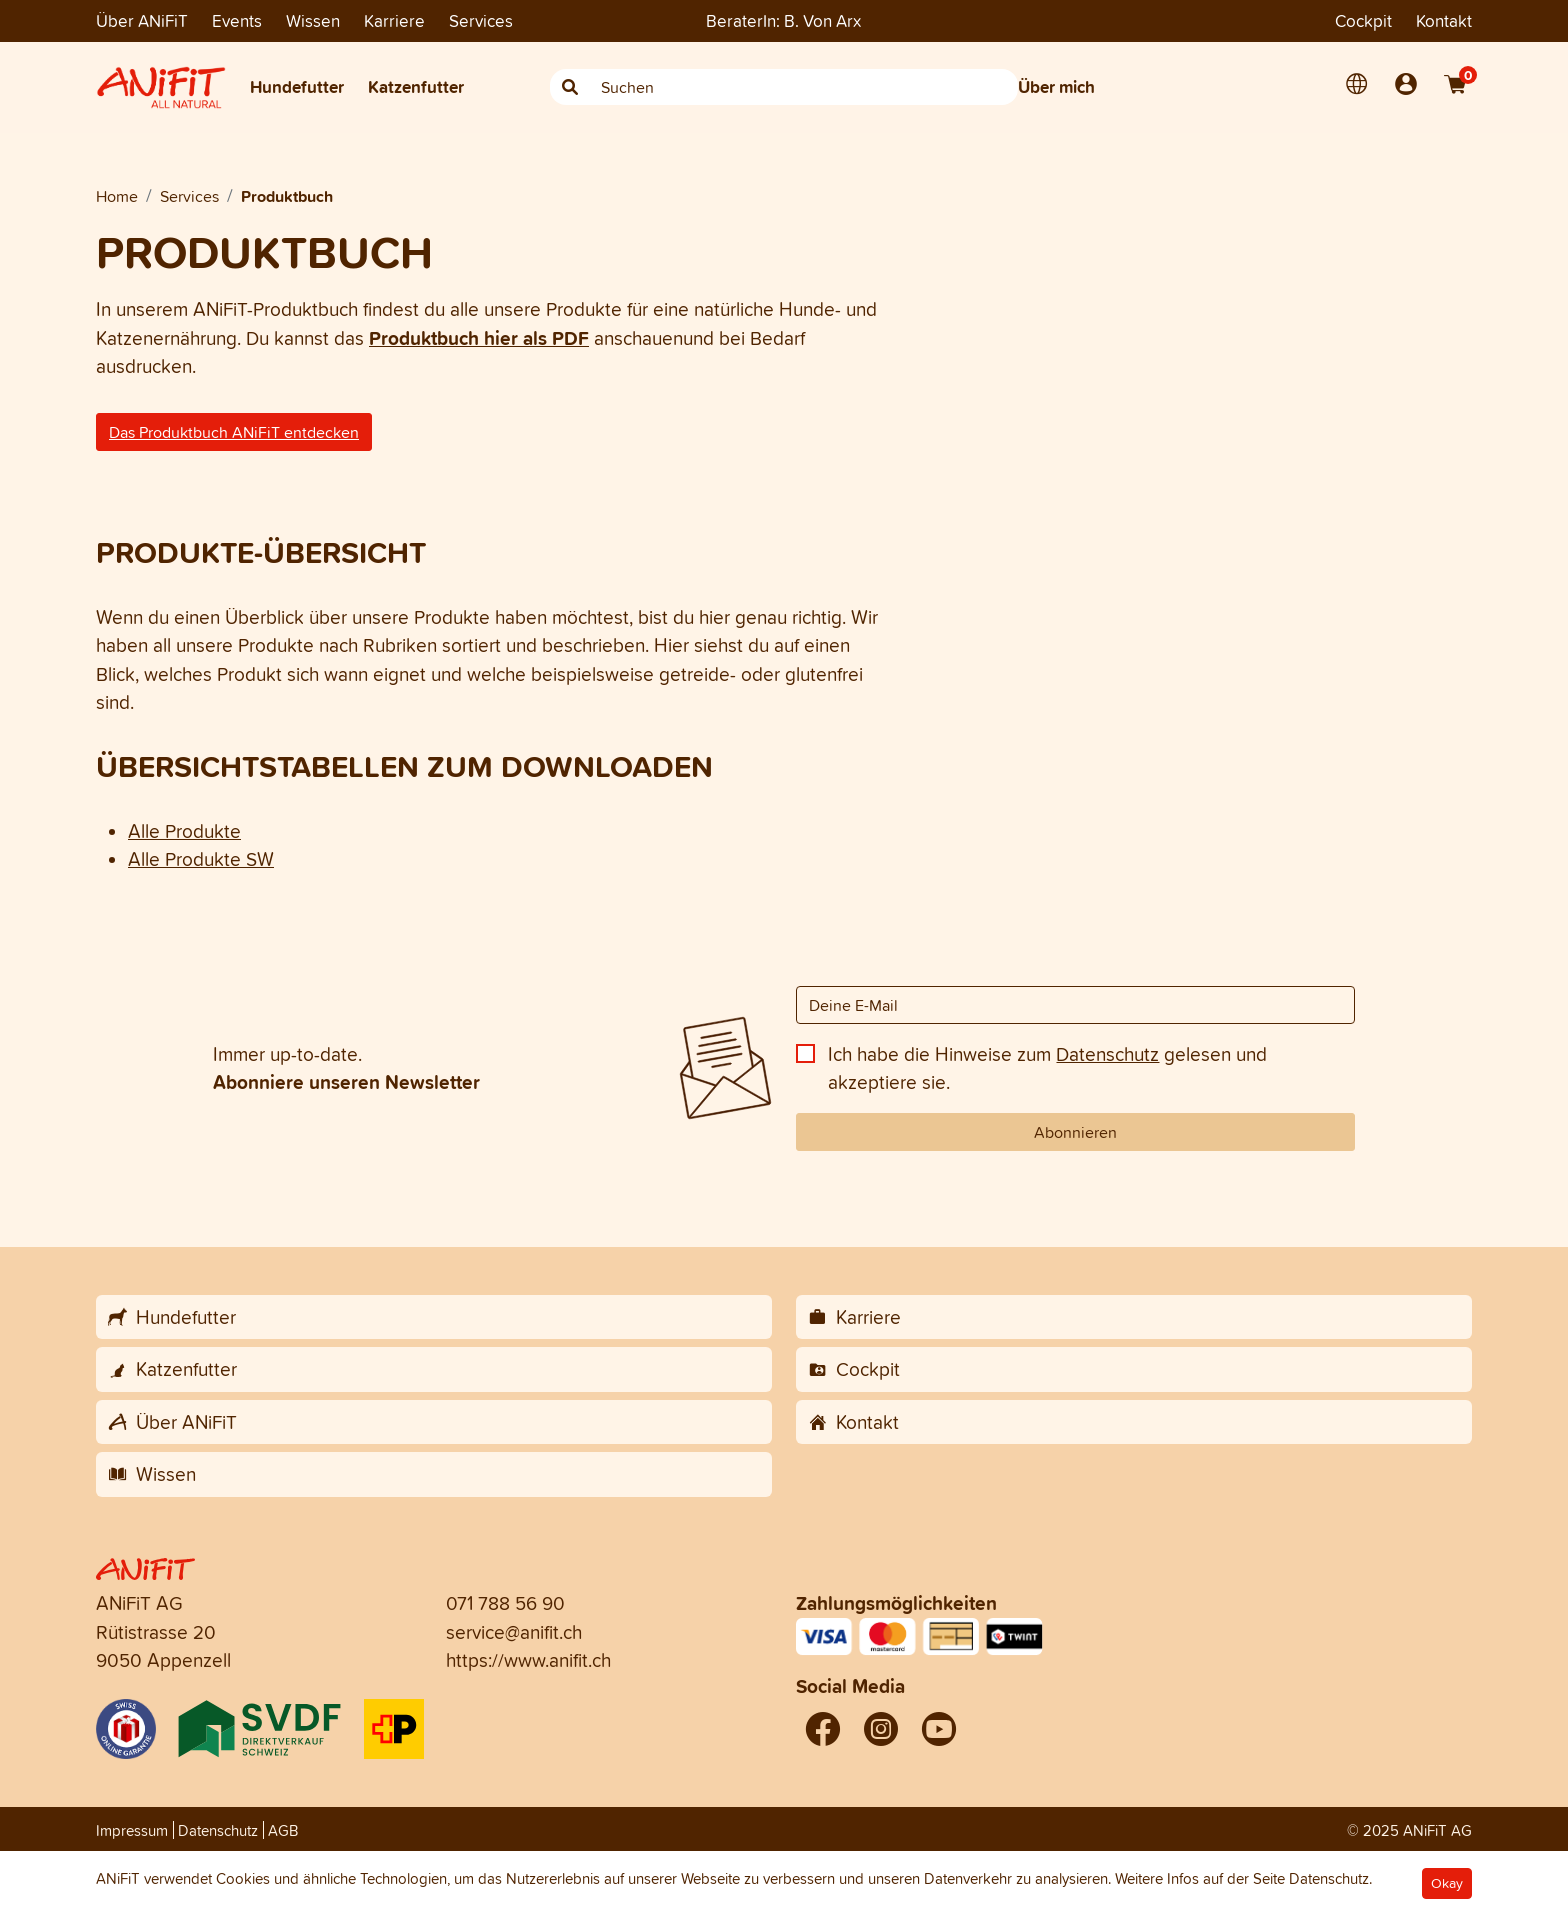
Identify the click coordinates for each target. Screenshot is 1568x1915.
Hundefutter (297, 86)
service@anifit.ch (514, 1632)
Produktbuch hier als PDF (479, 338)
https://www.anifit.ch (528, 1660)
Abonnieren (1075, 1132)
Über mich (1056, 86)
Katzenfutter (416, 86)
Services (481, 20)
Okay (1447, 1883)
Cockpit (1363, 20)
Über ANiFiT (142, 20)
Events (237, 20)
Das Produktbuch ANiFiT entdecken (234, 432)
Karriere (394, 20)
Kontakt (1444, 20)
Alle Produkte (184, 831)
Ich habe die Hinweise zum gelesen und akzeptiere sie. (1047, 1068)
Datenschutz (1107, 1054)
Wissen (313, 20)
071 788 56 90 (505, 1603)
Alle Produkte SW (201, 859)
